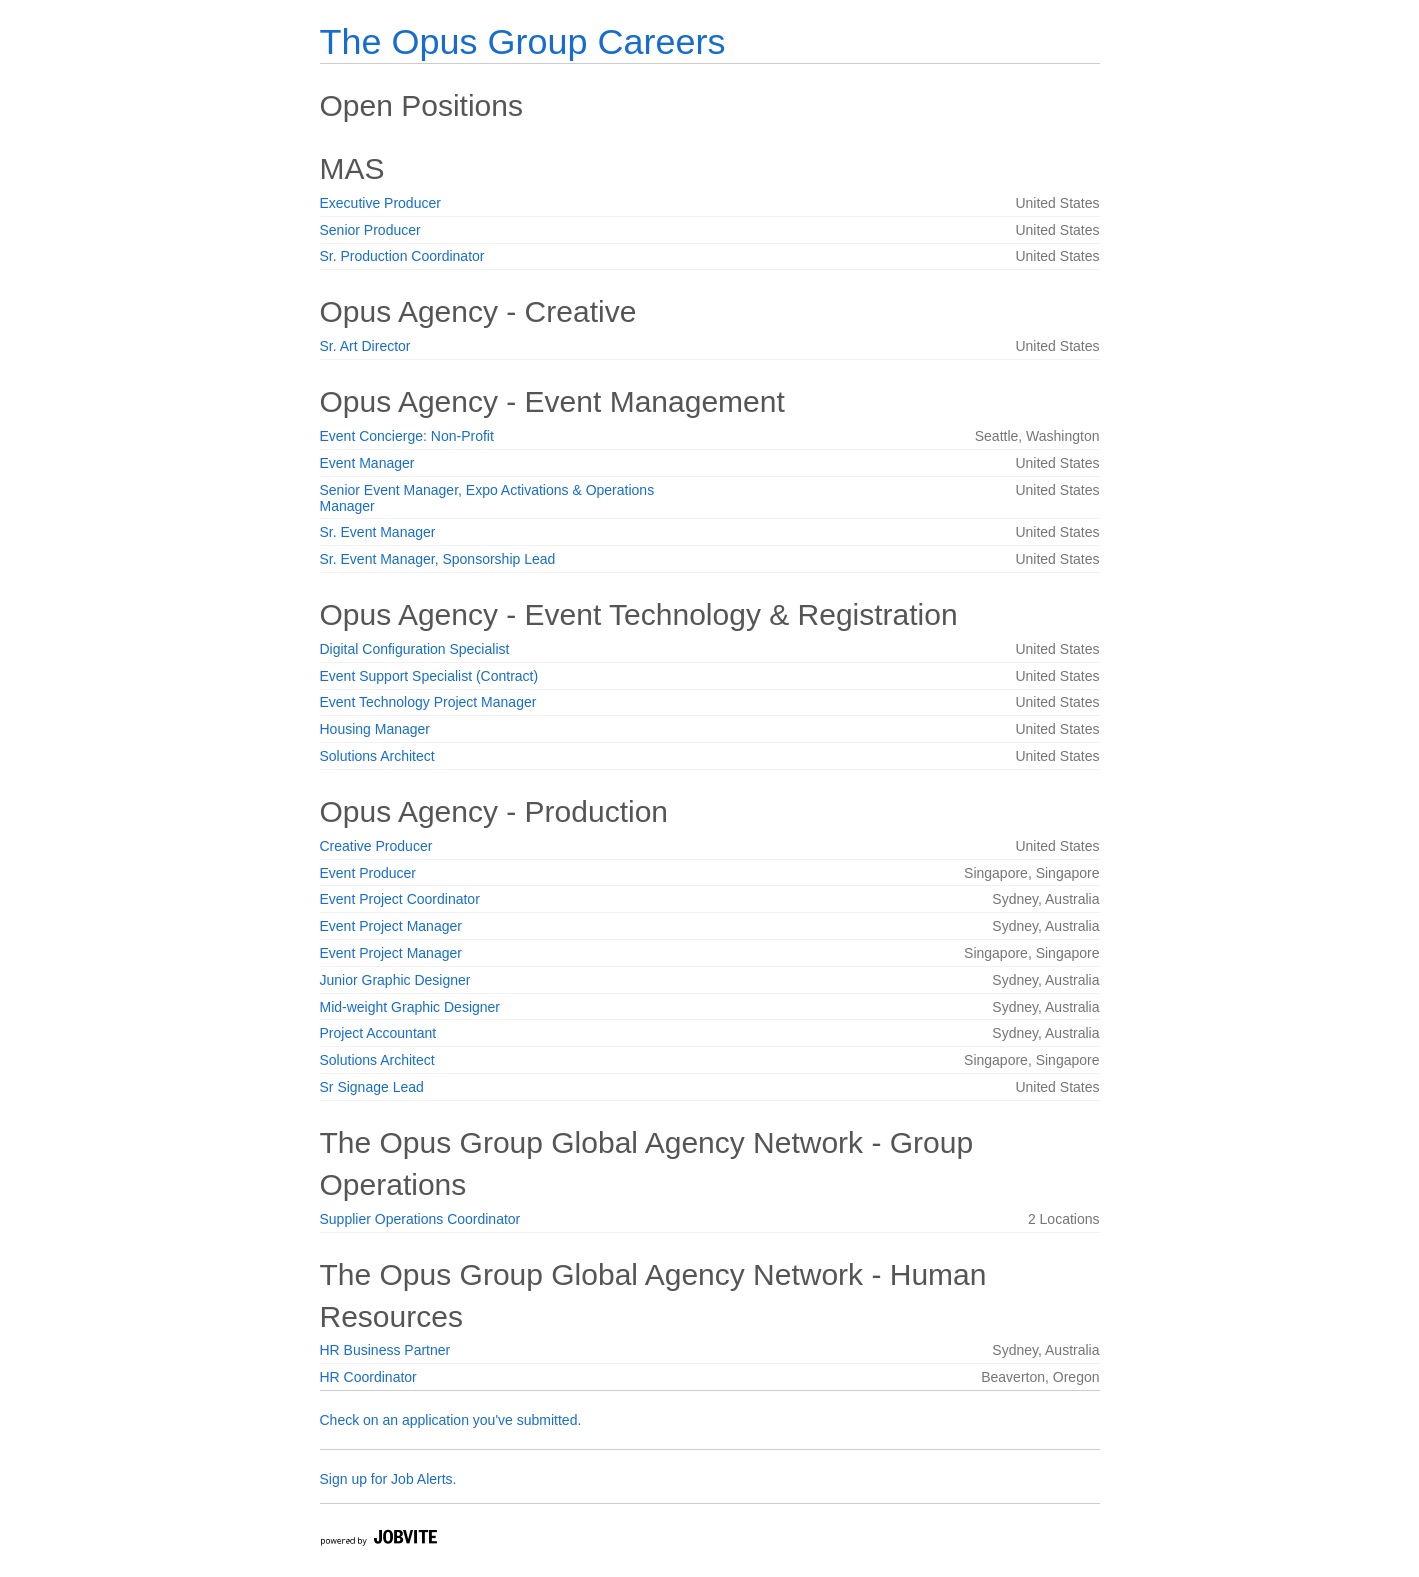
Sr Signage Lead (372, 1087)
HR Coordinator (368, 1377)
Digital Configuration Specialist (415, 649)
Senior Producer (370, 230)
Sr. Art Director (365, 346)
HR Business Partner (385, 1350)
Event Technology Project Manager (428, 702)
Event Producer (368, 873)
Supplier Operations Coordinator (420, 1219)
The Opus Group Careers (523, 41)
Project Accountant (378, 1033)
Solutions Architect (377, 756)
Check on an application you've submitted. (451, 1420)
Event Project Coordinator (400, 899)
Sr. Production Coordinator (402, 256)
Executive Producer (380, 203)
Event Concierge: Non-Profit (407, 436)
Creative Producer (376, 846)
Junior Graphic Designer (395, 980)
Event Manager (367, 463)
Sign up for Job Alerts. (388, 1479)
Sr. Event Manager (378, 532)
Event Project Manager (391, 926)
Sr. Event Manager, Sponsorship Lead (438, 559)
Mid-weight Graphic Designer (410, 1007)
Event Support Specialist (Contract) (429, 676)
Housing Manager (375, 729)
